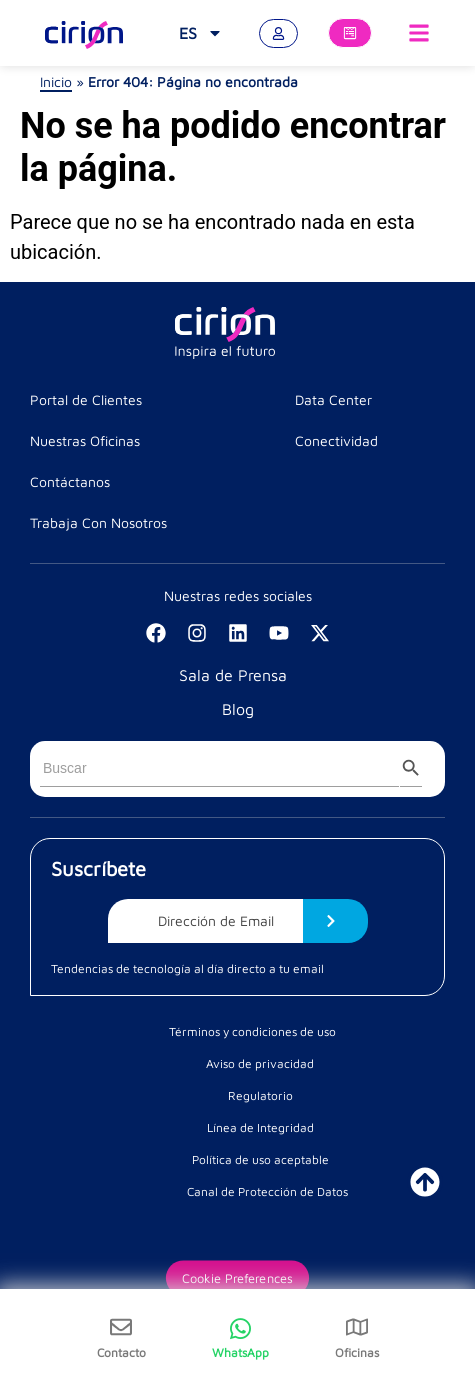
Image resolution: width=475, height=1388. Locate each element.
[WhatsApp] (240, 1338)
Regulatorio (260, 1095)
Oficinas (357, 1352)
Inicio (56, 81)
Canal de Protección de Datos (267, 1191)
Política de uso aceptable (260, 1159)
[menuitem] (201, 33)
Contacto (121, 1352)
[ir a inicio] (425, 1182)
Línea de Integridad (260, 1127)
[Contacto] (121, 1327)
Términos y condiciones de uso (252, 1031)
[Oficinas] (357, 1327)
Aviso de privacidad (260, 1063)
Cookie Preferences (237, 1278)
